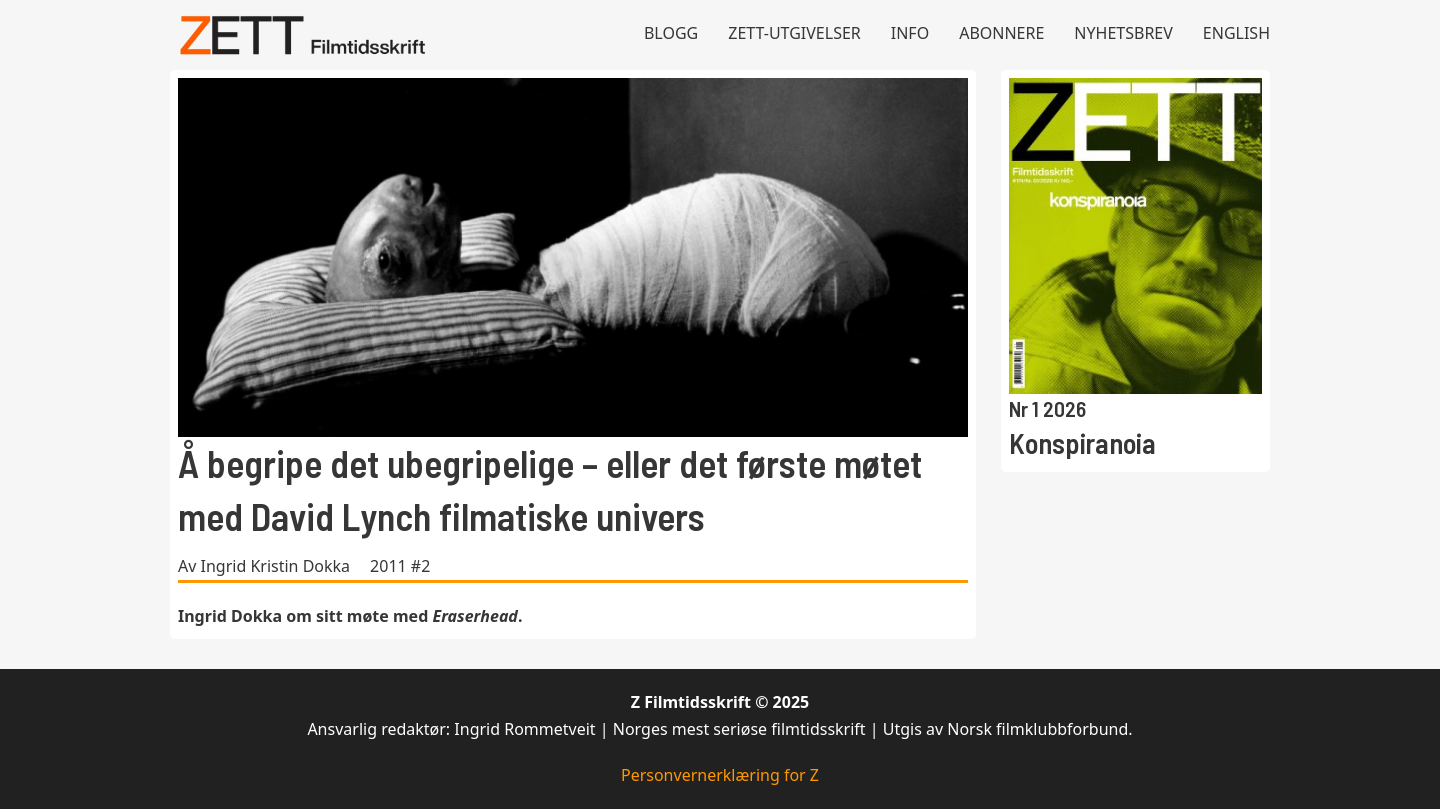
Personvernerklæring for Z (720, 775)
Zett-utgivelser (794, 33)
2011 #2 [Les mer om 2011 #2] (400, 566)
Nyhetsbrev (1123, 33)
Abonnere (1001, 33)
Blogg (671, 33)
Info (910, 33)
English (1236, 33)
